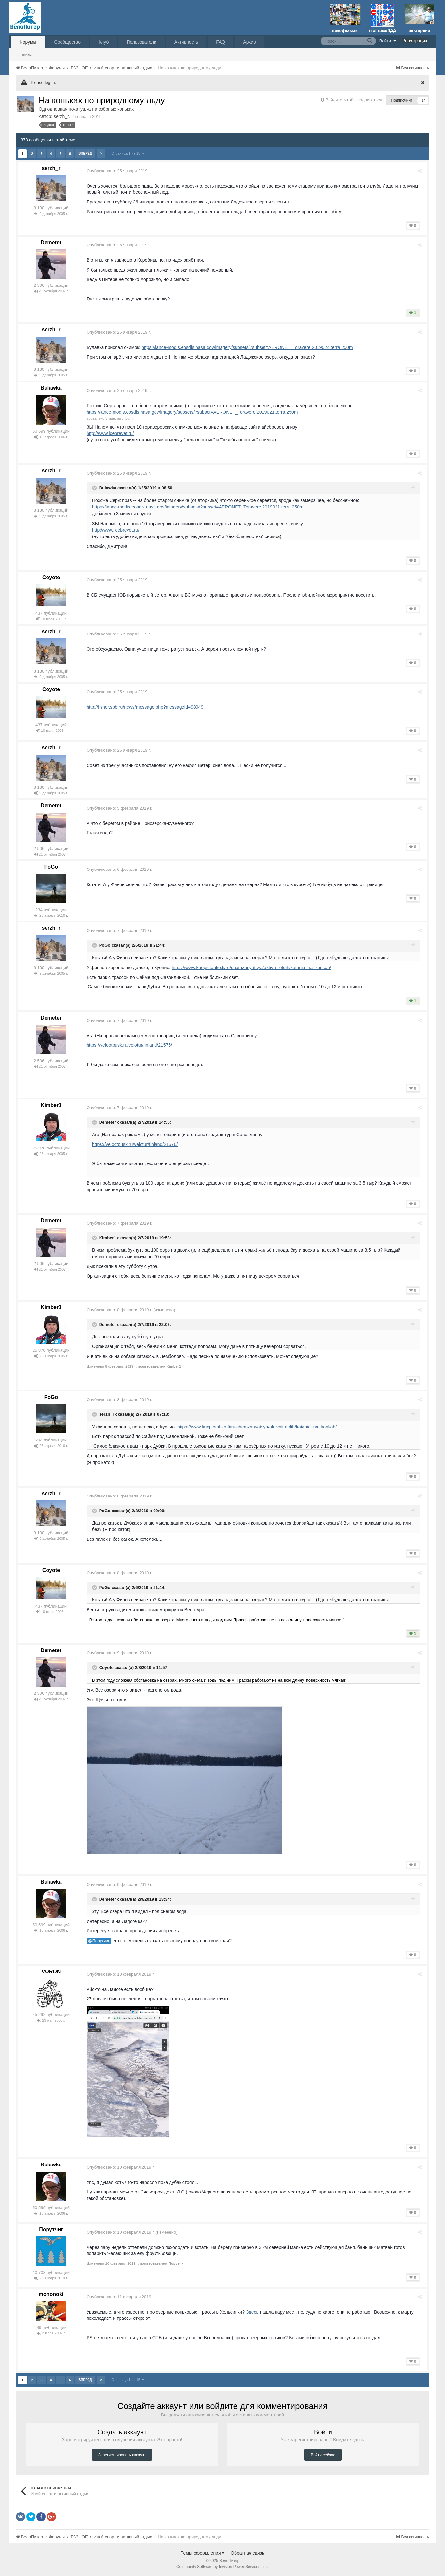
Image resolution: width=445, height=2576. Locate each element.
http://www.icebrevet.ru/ (112, 433)
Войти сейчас (323, 2455)
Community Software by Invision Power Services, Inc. (222, 2566)
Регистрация (414, 40)
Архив (249, 42)
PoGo (51, 867)
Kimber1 (51, 1105)
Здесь (254, 2312)
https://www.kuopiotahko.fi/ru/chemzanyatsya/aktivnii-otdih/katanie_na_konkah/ (253, 967)
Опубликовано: (120, 170)
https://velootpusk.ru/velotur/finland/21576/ (131, 1045)
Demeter (51, 242)
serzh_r (61, 116)
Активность (186, 42)
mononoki (51, 2294)
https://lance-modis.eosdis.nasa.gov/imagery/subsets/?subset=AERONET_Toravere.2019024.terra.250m (249, 347)
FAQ (220, 42)
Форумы (27, 42)
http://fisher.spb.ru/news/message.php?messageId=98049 (146, 707)
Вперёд (85, 153)
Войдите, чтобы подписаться (354, 99)
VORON (51, 1971)
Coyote (51, 577)
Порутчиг (51, 2229)
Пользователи (141, 42)
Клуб (104, 42)
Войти (387, 40)
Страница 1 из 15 (128, 153)
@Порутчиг (101, 1941)
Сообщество (67, 42)
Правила (24, 54)
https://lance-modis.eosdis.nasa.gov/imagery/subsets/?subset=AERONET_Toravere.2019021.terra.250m (194, 412)
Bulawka (51, 388)
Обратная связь (247, 2552)
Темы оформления (203, 2552)
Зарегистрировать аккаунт (122, 2455)
